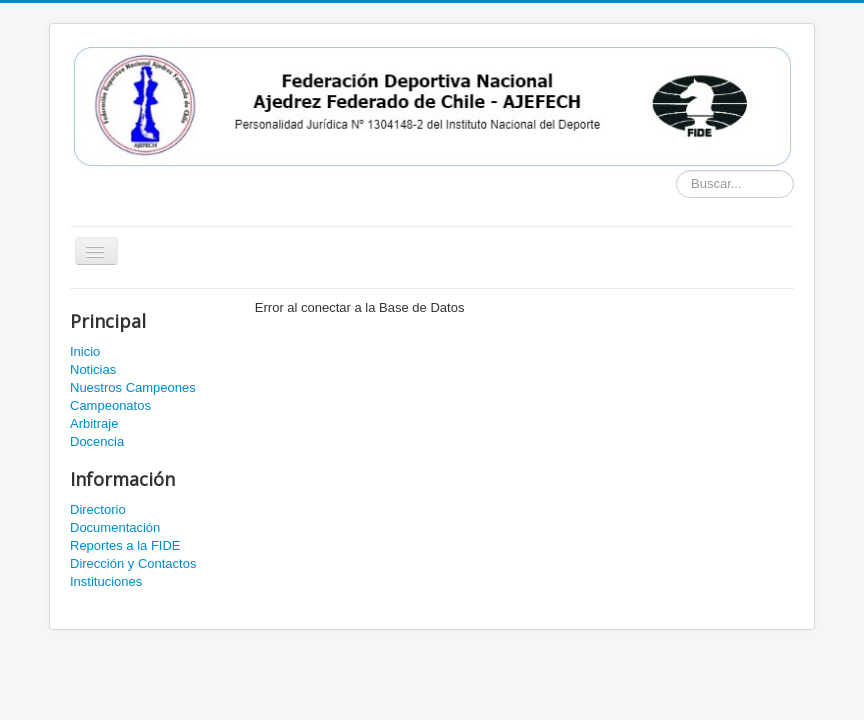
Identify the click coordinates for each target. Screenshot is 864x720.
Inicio (85, 351)
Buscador (676, 170)
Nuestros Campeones (133, 387)
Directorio (98, 509)
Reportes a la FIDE (125, 545)
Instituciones (106, 581)
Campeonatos (110, 405)
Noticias (93, 369)
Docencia (97, 441)
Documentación (115, 527)
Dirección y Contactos (133, 563)
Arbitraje (94, 423)
